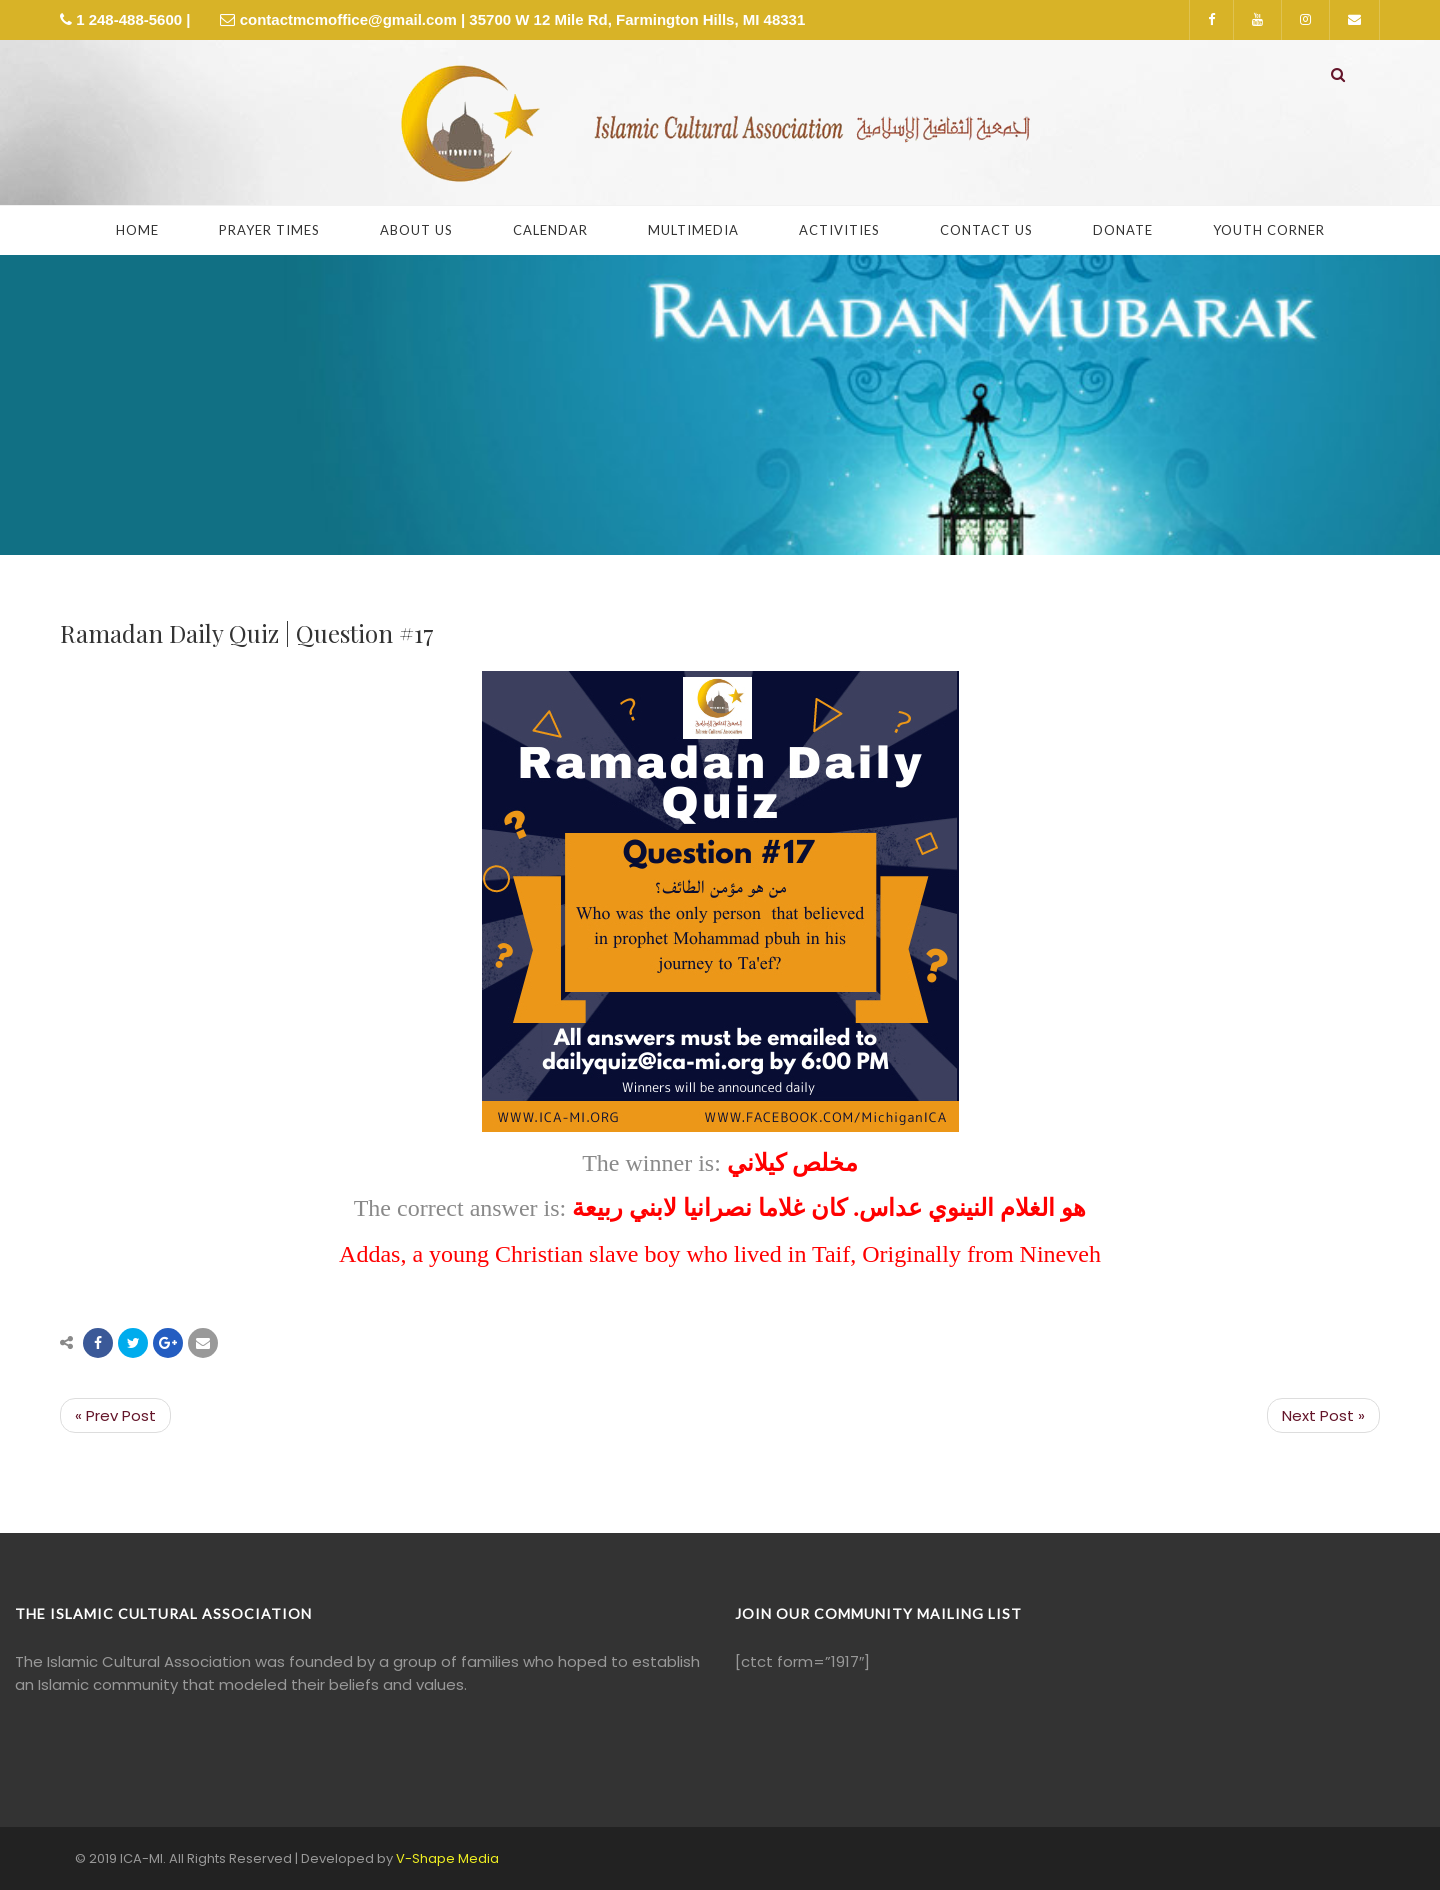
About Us (416, 230)
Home (137, 230)
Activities (839, 230)
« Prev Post (115, 1415)
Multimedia (693, 230)
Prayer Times (269, 230)
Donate (1123, 230)
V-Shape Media (447, 1858)
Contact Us (986, 230)
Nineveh (1060, 1254)
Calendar (550, 230)
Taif (831, 1254)
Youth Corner (1269, 230)
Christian (539, 1254)
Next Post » (1323, 1415)
